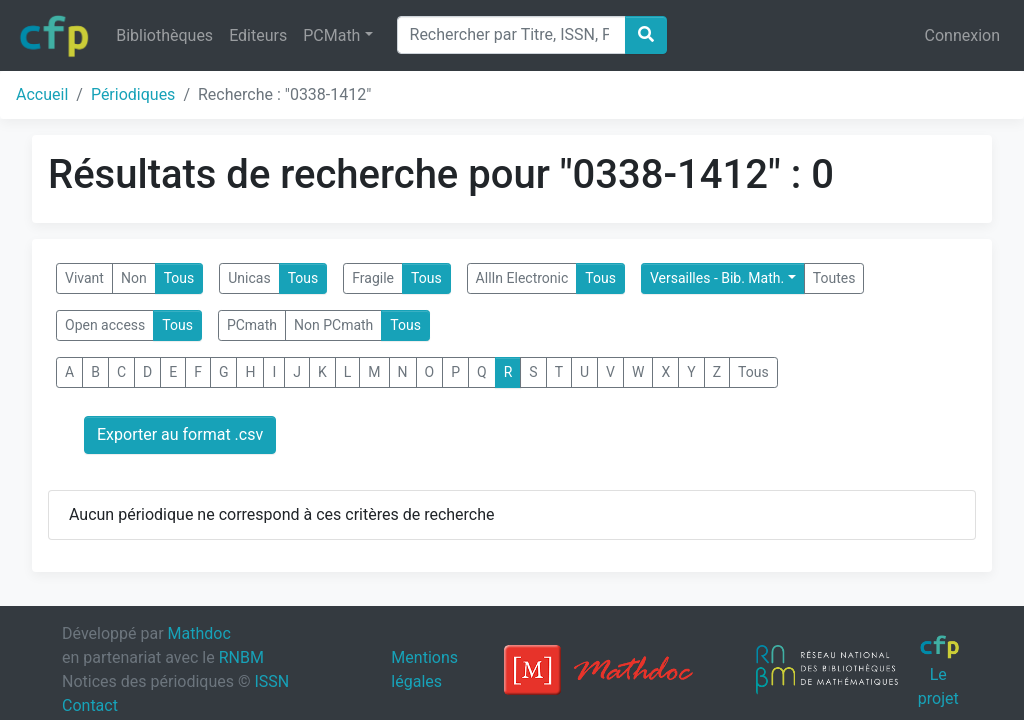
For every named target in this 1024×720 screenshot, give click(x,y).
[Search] (511, 35)
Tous (179, 278)
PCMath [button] (331, 35)
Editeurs (258, 35)
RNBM (241, 657)
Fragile (373, 278)
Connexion (962, 35)
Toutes (834, 278)
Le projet (939, 671)
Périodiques (133, 94)
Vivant (84, 278)
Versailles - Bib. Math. (717, 278)
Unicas (249, 278)
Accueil (42, 94)
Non (134, 278)
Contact (90, 705)
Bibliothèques (164, 35)
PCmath (252, 325)
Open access (105, 325)
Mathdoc (199, 633)
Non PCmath (333, 325)
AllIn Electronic (522, 278)
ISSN (271, 681)
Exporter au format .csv (180, 434)
